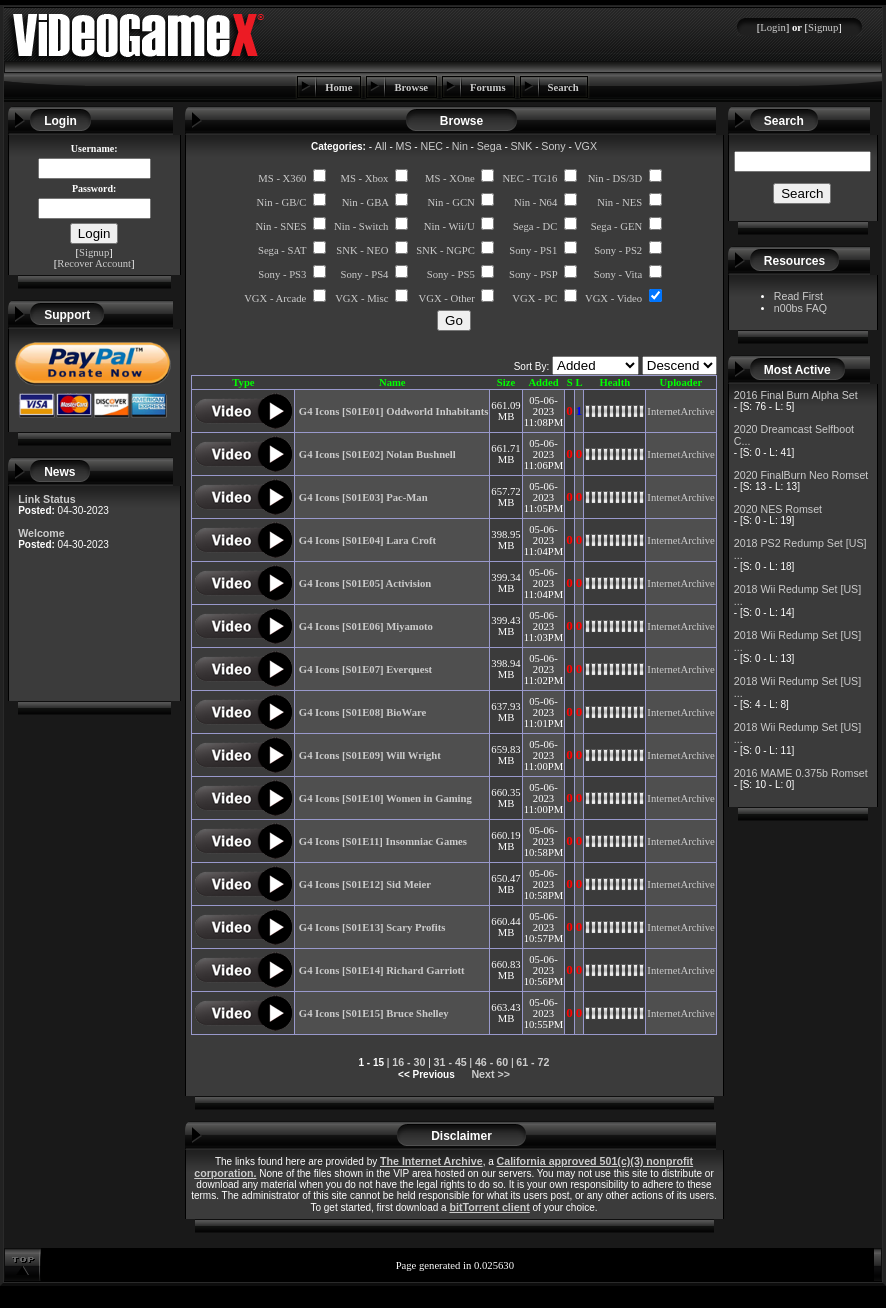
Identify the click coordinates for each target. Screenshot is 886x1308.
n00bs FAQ (800, 308)
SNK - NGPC (445, 250)
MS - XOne (450, 178)
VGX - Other (447, 298)
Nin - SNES (280, 226)
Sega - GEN (617, 226)
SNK (522, 146)
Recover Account (94, 263)
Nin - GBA (365, 202)
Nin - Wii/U (449, 226)
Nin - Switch (361, 226)
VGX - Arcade (275, 298)
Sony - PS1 (533, 250)
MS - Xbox (364, 178)
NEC (431, 146)
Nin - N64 (535, 202)
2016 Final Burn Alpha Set (796, 395)
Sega (489, 146)
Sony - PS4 (364, 274)
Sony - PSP (533, 274)
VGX (586, 146)
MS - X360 (282, 178)
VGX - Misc (361, 298)
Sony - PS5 (451, 274)
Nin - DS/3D (615, 178)
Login (772, 27)
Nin (460, 146)
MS (404, 146)
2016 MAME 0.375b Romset (801, 773)
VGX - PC (534, 298)
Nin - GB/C (282, 202)
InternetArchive (680, 411)
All (381, 146)
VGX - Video (613, 298)
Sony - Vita (618, 274)
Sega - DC (535, 226)
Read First (798, 296)
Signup (823, 27)
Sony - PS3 (282, 274)
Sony (553, 146)
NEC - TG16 (529, 178)
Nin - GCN (450, 202)
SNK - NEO (362, 250)
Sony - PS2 (618, 250)
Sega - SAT (282, 250)
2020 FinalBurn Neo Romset (801, 475)
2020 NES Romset (778, 509)
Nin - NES (619, 202)
